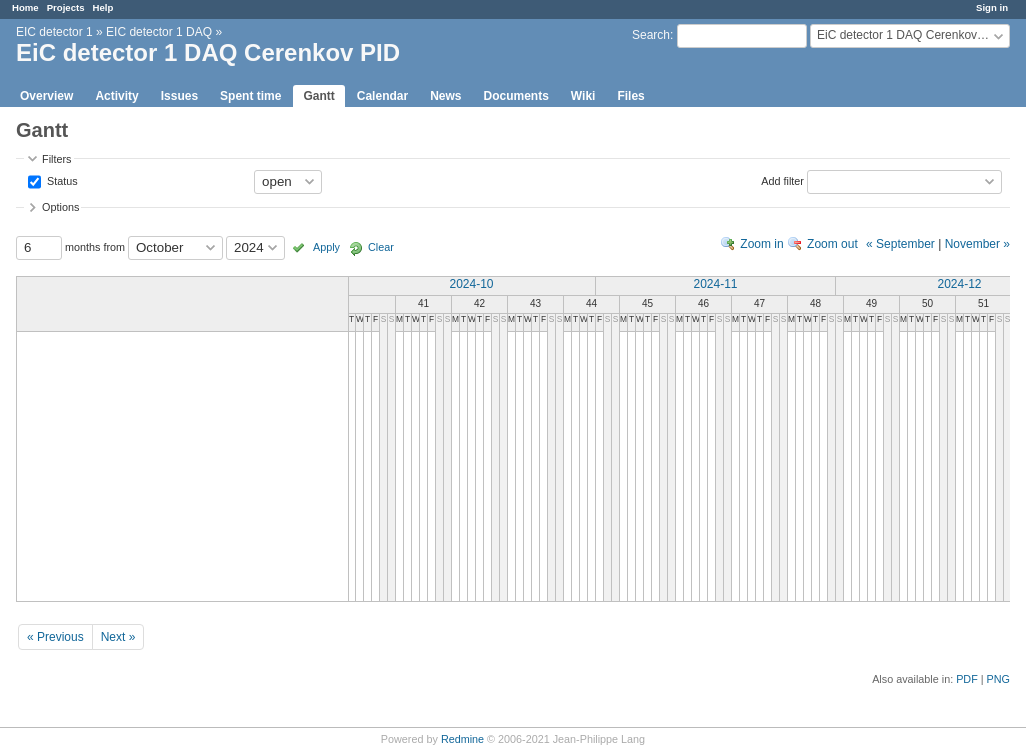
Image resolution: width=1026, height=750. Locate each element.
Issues (179, 96)
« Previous (55, 637)
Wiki (583, 96)
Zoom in (761, 244)
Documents (516, 96)
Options (60, 207)
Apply (326, 247)
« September (900, 244)
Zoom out (832, 244)
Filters (56, 159)
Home (25, 7)
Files (630, 96)
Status (61, 180)
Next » (118, 637)
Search (651, 35)
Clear (381, 247)
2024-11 (715, 284)
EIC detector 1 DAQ (159, 32)
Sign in (992, 7)
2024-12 (959, 284)
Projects (66, 7)
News (445, 96)
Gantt (318, 96)
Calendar (382, 96)
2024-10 (471, 284)
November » (977, 244)
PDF (967, 679)
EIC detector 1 (54, 32)
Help (103, 7)
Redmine (462, 739)
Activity (116, 96)
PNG (998, 679)
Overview (46, 96)
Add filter (782, 180)
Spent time (250, 96)
